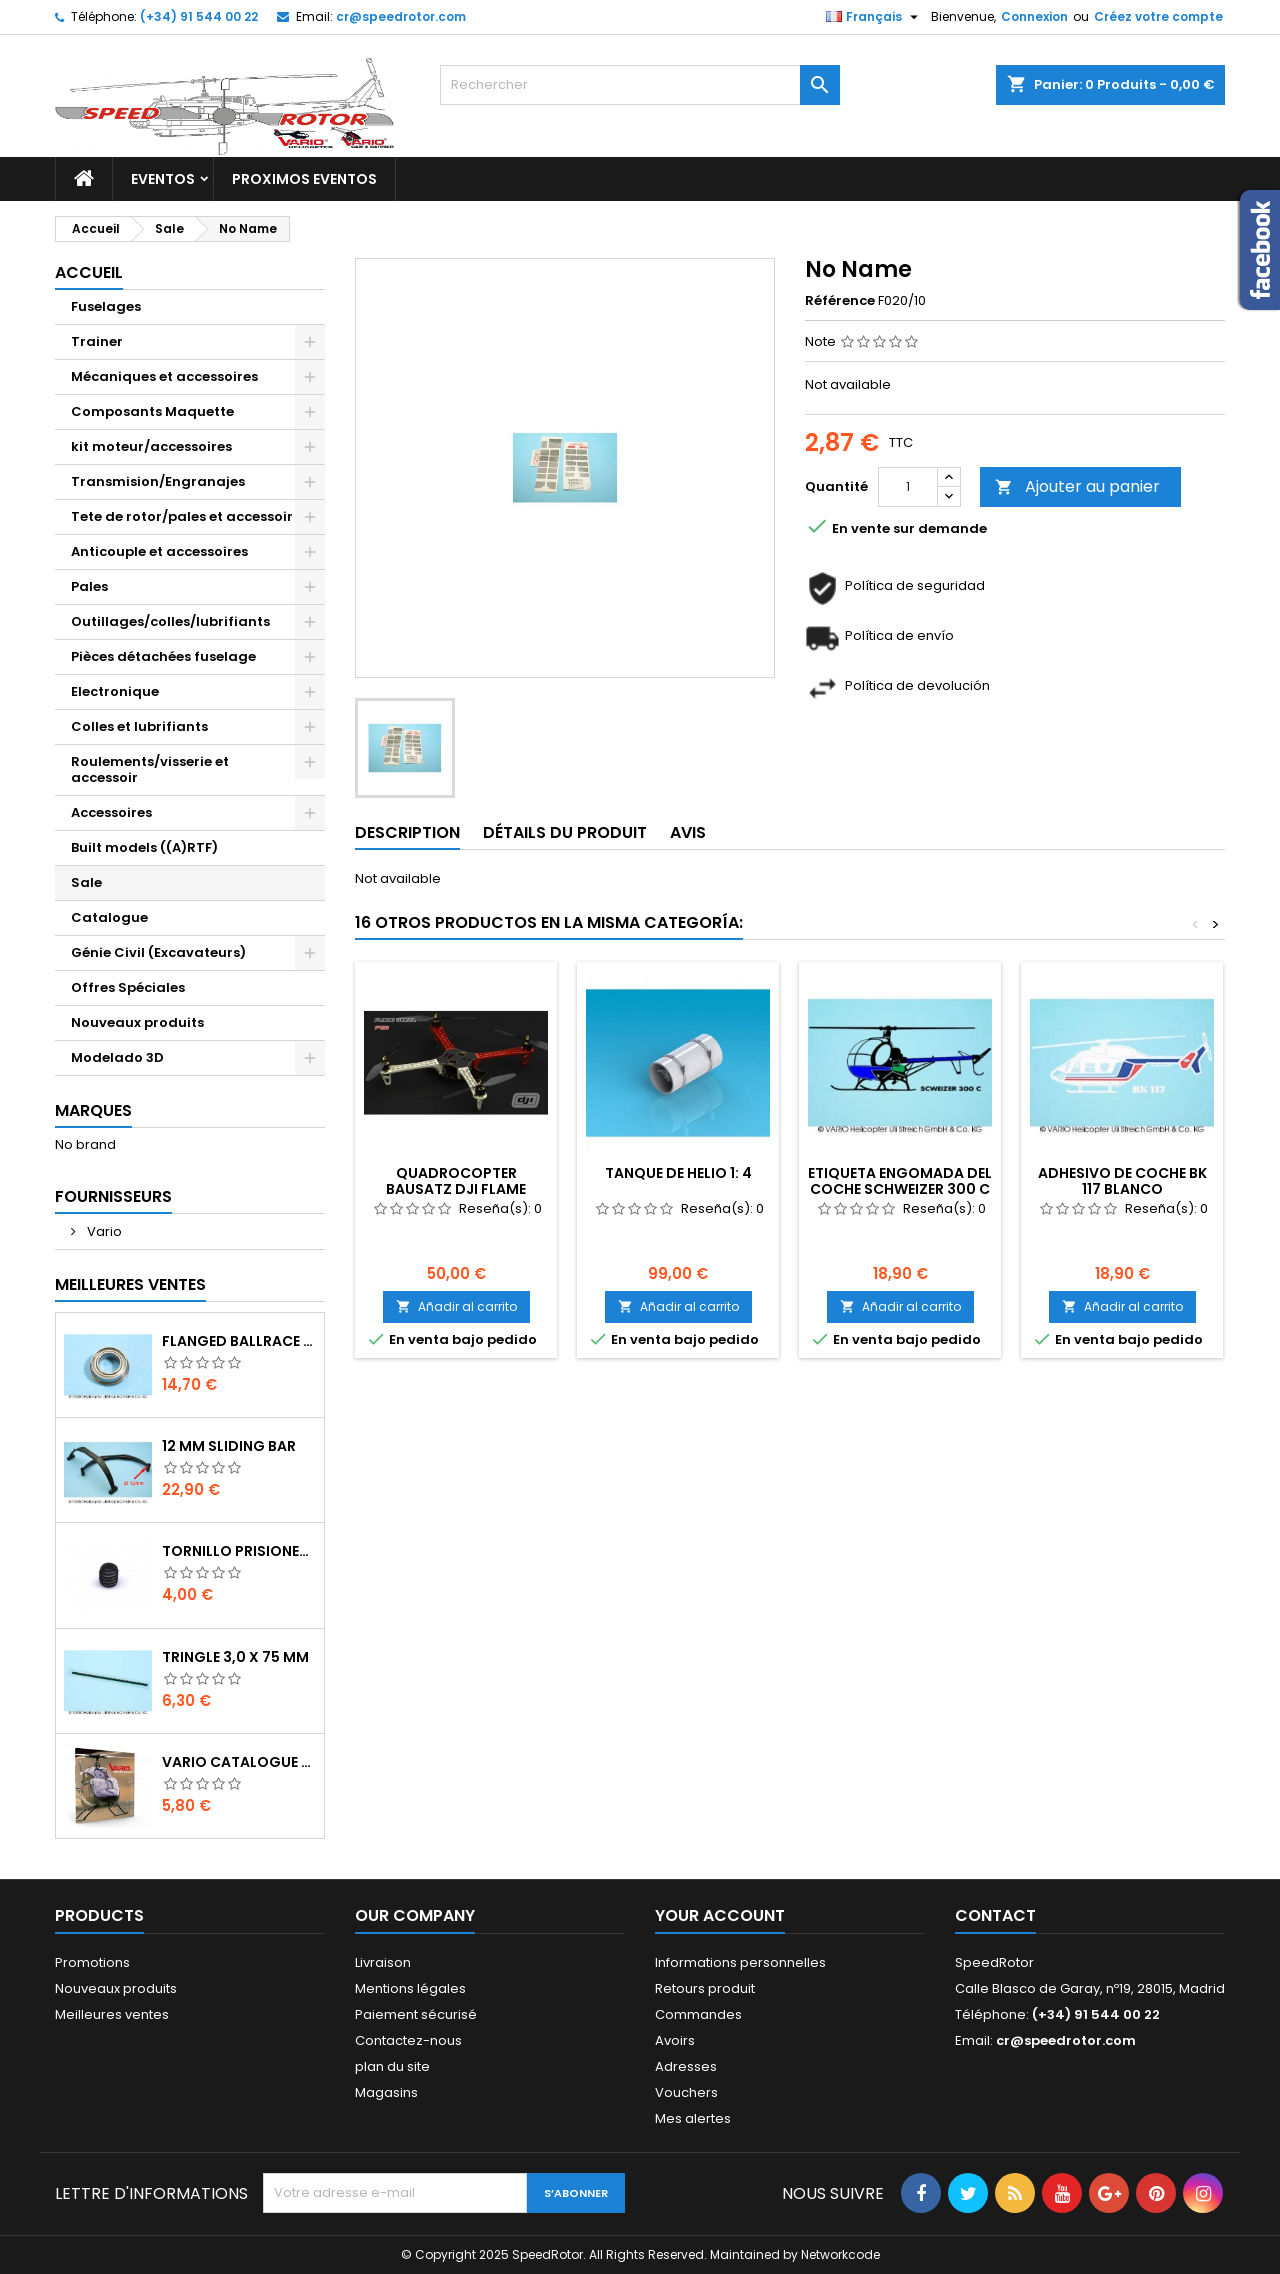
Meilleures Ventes (130, 1284)
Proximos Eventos (304, 179)
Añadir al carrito (456, 1306)
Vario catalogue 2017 (239, 1762)
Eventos (163, 179)
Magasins (386, 2092)
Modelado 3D (117, 1057)
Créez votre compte (1158, 16)
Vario (103, 1231)
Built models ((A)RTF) (144, 847)
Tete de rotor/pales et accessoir (182, 516)
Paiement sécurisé (416, 2014)
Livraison (383, 1962)
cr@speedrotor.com (401, 16)
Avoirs (675, 2040)
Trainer (97, 341)
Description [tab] (407, 832)
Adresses (686, 2066)
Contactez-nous (408, 2040)
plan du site (392, 2066)
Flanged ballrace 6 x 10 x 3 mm (239, 1341)
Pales (89, 586)
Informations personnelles (740, 1962)
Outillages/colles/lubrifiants (170, 621)
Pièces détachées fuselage (163, 656)
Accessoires (111, 812)
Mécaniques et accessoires (164, 376)
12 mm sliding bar (229, 1446)
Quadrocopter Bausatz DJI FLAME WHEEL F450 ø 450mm (456, 1189)
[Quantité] (908, 487)
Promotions (92, 1962)
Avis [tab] (688, 832)
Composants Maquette (152, 411)
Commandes (698, 2014)
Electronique (115, 691)
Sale (86, 882)
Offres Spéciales (128, 987)
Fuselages (106, 306)
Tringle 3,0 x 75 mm (235, 1657)
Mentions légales (410, 1988)
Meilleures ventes (112, 2014)
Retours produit (705, 1988)
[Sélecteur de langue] (874, 17)
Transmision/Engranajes (158, 481)
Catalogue (109, 917)
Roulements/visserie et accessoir (150, 769)
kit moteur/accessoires (151, 446)
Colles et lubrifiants (139, 726)
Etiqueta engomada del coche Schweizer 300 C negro (900, 1189)
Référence (840, 301)
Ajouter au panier (1077, 486)
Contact (995, 1915)
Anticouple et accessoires (159, 551)
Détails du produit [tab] (565, 832)
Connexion (1034, 16)
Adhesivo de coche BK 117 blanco (1122, 1181)
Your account (720, 1915)
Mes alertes (693, 2118)
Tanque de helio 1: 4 (678, 1173)
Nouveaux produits (137, 1022)
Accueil (89, 272)
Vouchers (686, 2092)
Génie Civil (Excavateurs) (158, 952)
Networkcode (840, 2254)
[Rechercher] (640, 85)
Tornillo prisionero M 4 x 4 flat (239, 1551)
